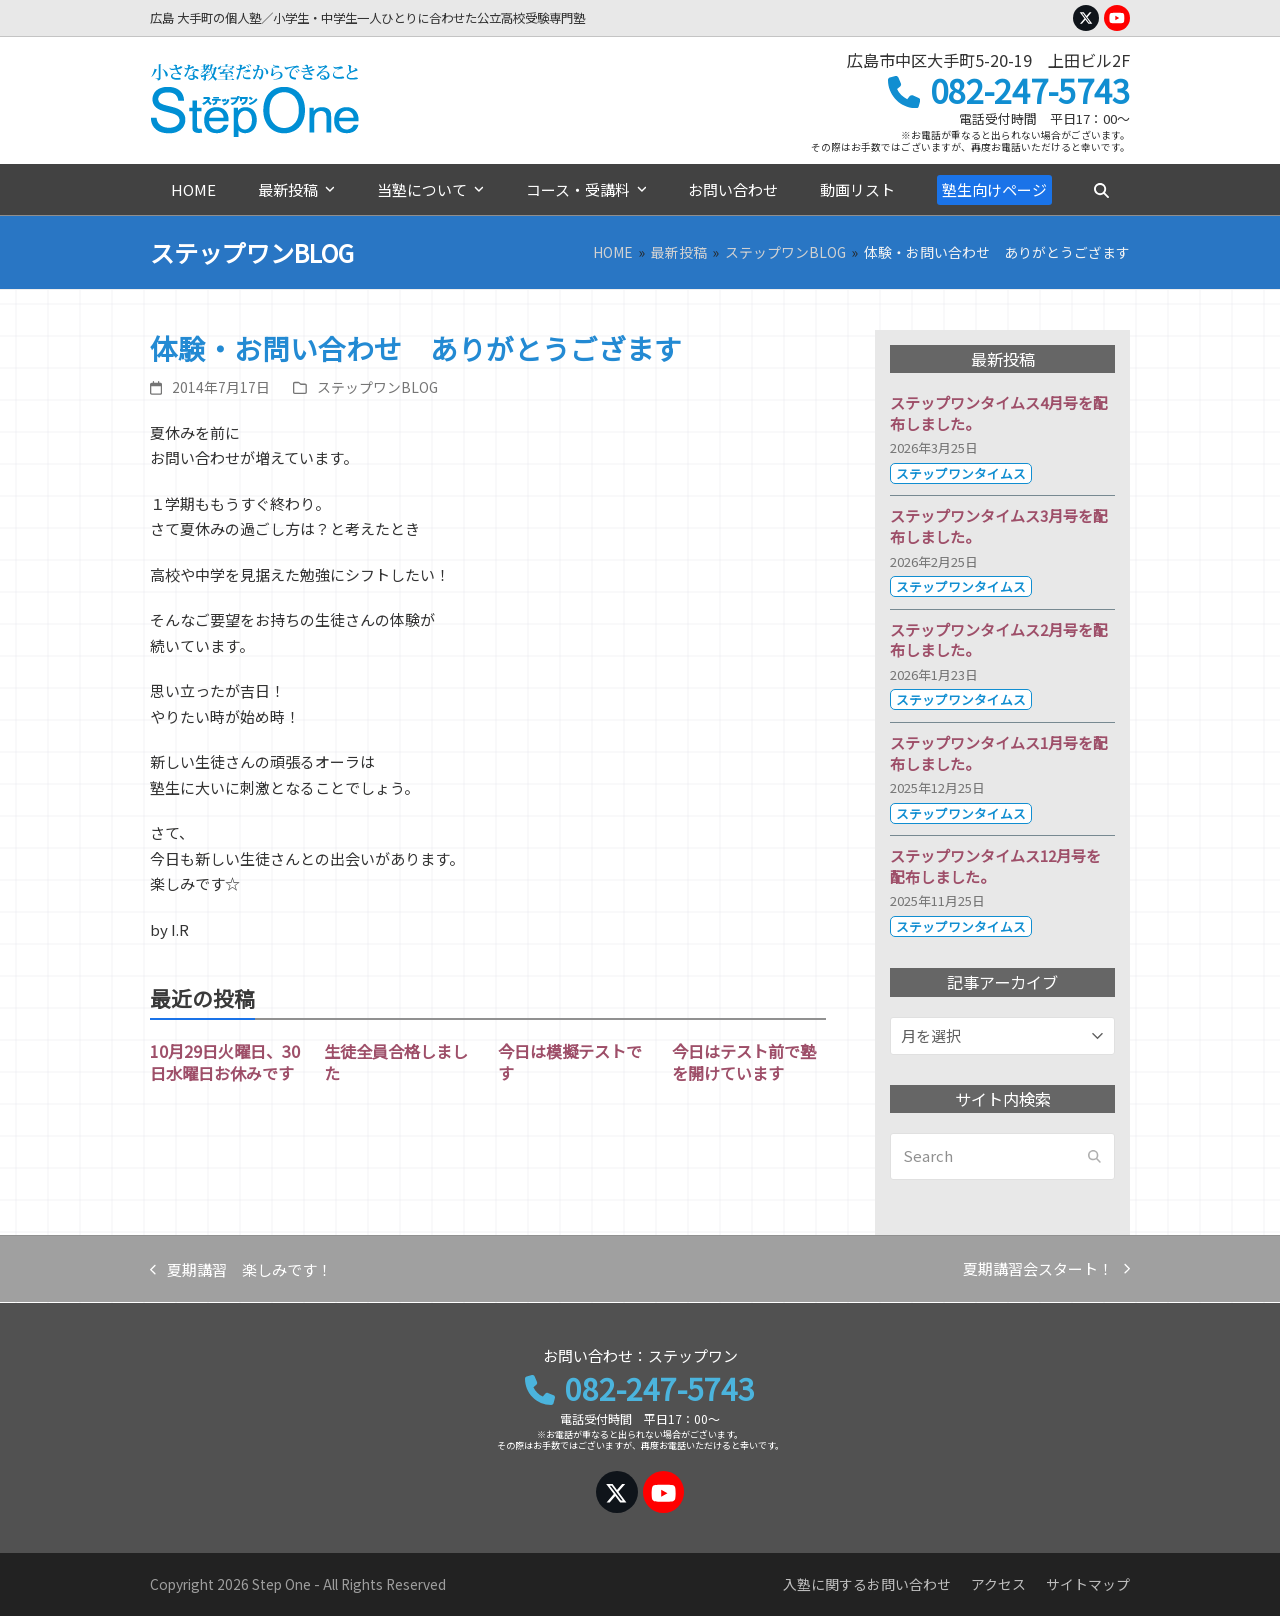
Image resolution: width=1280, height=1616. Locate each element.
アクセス (998, 1584)
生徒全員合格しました (396, 1062)
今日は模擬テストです (570, 1062)
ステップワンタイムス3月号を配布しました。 (999, 526)
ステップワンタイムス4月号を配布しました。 (999, 413)
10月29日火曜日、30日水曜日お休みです (225, 1062)
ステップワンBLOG (377, 387)
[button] (1101, 190)
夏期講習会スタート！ (1046, 1270)
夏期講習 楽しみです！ (241, 1271)
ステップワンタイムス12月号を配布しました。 (995, 866)
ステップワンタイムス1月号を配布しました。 (999, 753)
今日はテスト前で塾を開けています (744, 1062)
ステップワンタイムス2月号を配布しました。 (999, 640)
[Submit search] (1094, 1157)
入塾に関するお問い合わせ (867, 1584)
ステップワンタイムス (961, 473)
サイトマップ (1088, 1584)
